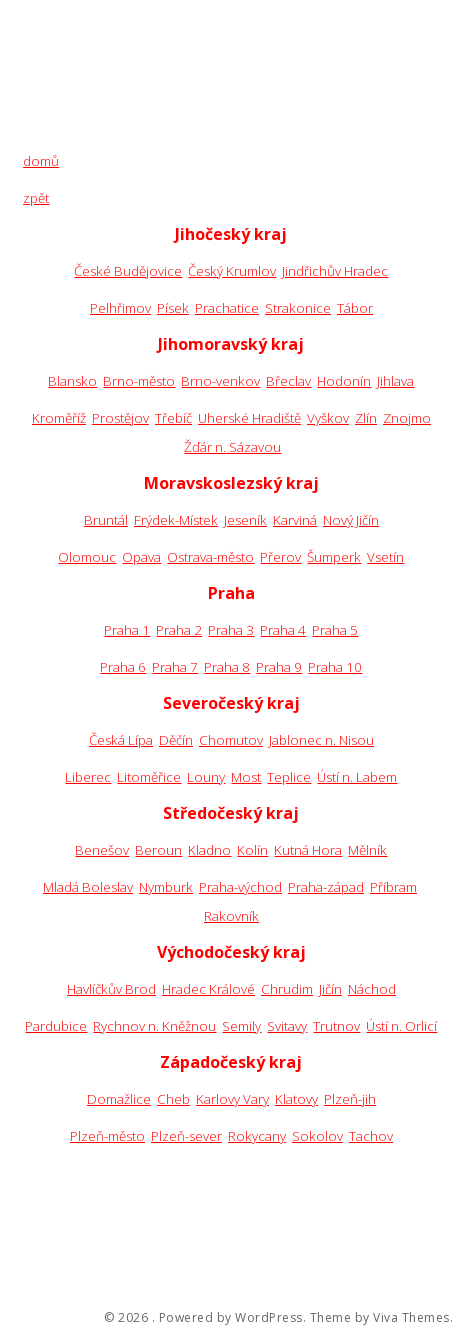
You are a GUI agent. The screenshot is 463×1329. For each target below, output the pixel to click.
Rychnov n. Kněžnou (154, 1026)
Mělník (367, 850)
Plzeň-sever (186, 1136)
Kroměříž (59, 418)
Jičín (330, 989)
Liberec (88, 777)
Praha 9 (279, 667)
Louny (206, 777)
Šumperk (334, 557)
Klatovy (296, 1099)
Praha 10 (335, 667)
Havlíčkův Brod (111, 989)
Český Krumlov (232, 271)
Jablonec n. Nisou (321, 740)
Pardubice (56, 1026)
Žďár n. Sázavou (232, 447)
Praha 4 (283, 630)
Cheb (173, 1099)
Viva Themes (411, 1318)
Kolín (252, 850)
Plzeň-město (107, 1136)
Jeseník (245, 520)
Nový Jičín (351, 520)
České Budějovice (128, 271)
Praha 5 (335, 630)
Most (246, 777)
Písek (173, 308)
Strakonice (298, 308)
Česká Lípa (121, 740)
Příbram (393, 887)
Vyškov (328, 418)
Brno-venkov (220, 381)
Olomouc (87, 557)
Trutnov (336, 1026)
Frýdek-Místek (176, 520)
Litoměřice (149, 777)
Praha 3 (231, 630)
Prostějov (120, 418)
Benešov (102, 850)
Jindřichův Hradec (335, 271)
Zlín (366, 418)
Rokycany (257, 1136)
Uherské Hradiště (249, 418)
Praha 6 (123, 667)
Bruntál (106, 520)
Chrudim (287, 989)
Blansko (72, 381)
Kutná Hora (308, 850)
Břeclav (288, 381)
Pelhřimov (120, 308)
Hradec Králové (208, 989)
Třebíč (173, 418)
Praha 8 (227, 667)
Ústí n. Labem (357, 777)
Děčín (176, 740)
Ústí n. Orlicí (401, 1026)
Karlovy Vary (232, 1099)
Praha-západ (326, 887)
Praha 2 (179, 630)
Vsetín (385, 557)
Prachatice (227, 308)
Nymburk (166, 887)
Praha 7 (175, 667)
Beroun (158, 850)
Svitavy (287, 1026)
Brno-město (139, 381)
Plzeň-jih (350, 1099)
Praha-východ (240, 887)
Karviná (295, 520)
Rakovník (231, 916)
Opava (141, 557)
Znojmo (407, 418)
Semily (241, 1026)
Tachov (371, 1136)
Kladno (209, 850)
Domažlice (119, 1099)
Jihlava (395, 381)
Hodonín (344, 381)
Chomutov (231, 740)
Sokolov (317, 1136)
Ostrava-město (210, 557)
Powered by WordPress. (233, 1318)
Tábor (355, 308)
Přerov (280, 557)
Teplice (289, 777)
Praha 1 (127, 630)
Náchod (372, 989)
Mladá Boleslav (88, 887)
